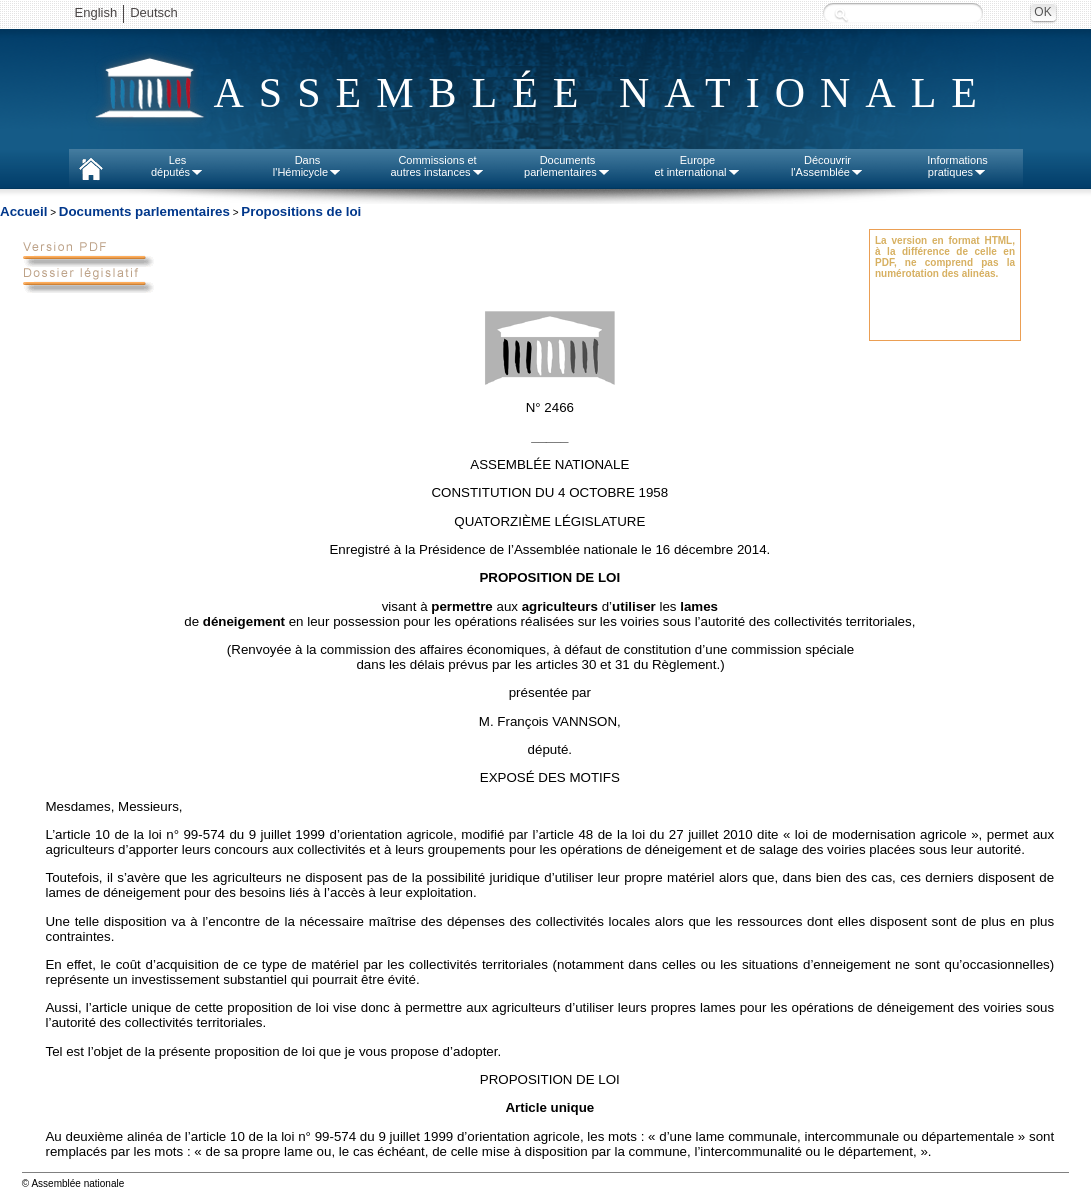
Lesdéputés (177, 166)
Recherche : (841, 14)
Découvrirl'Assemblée (827, 166)
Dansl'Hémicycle (307, 166)
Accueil (23, 211)
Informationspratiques (957, 166)
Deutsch (154, 12)
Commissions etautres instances (437, 166)
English (96, 12)
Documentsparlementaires (567, 166)
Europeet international (697, 166)
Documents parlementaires (144, 211)
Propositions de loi (301, 211)
